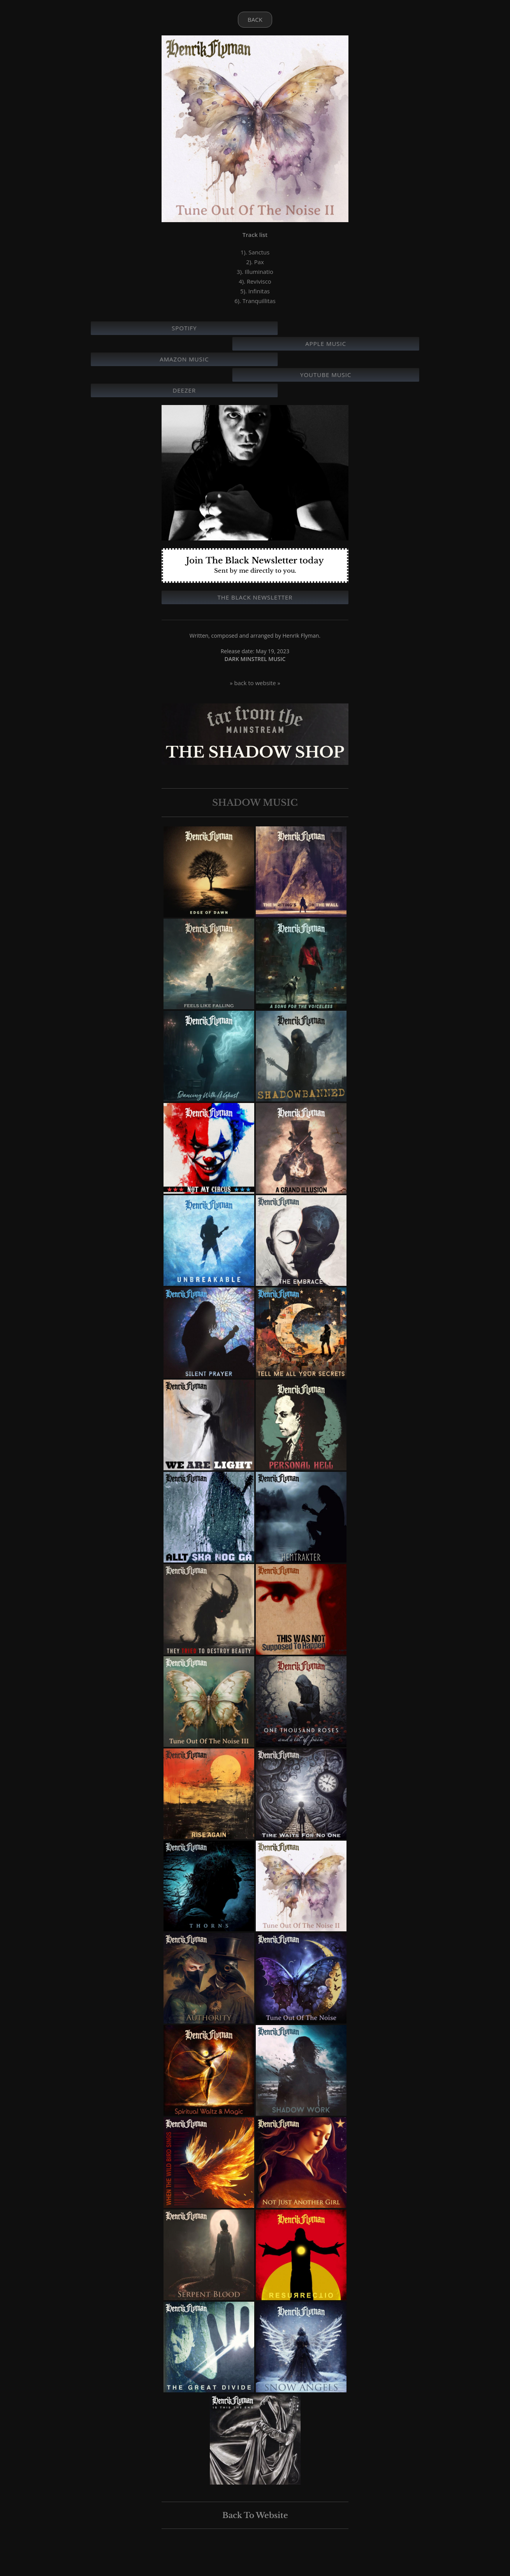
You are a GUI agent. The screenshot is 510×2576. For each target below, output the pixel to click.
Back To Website (255, 2515)
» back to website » (255, 683)
